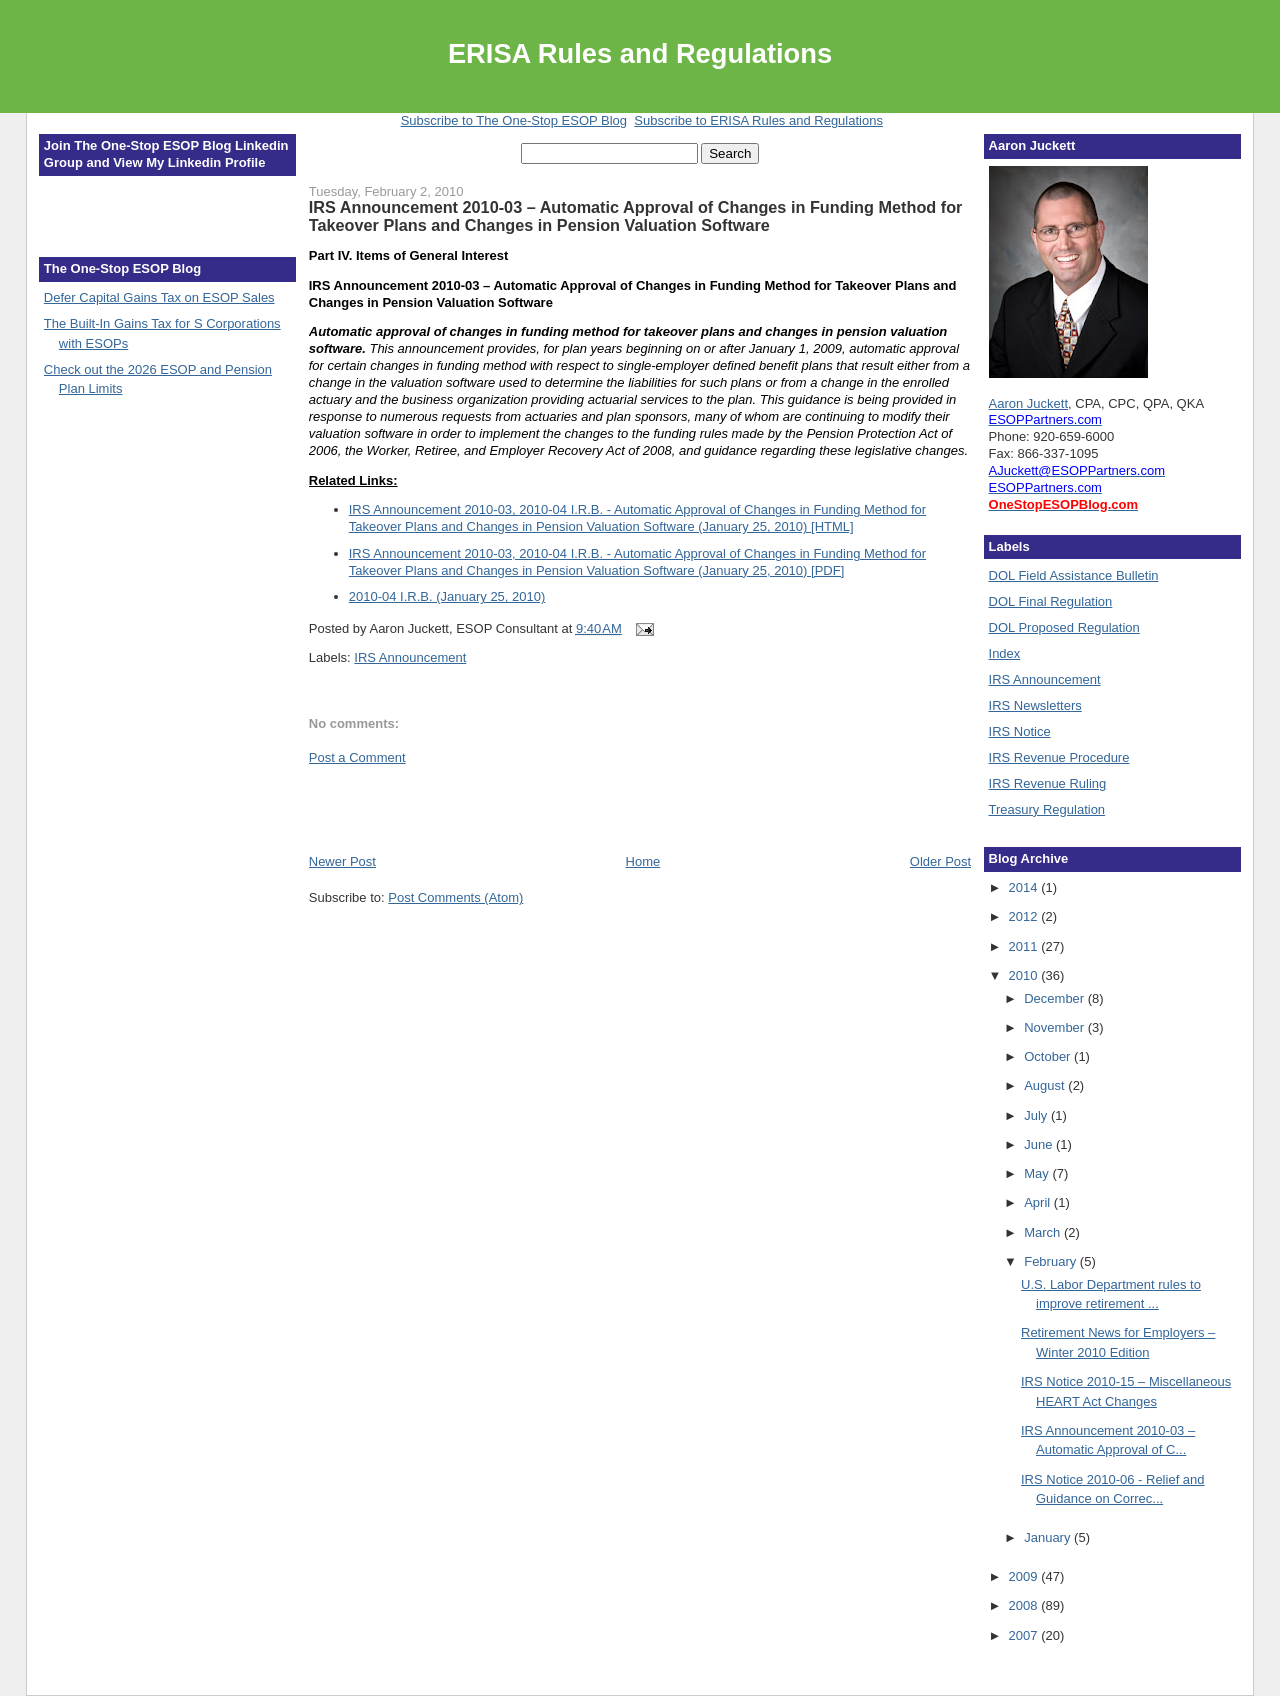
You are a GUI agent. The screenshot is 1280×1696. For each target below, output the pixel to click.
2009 (1025, 1576)
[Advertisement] (426, 808)
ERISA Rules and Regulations (640, 53)
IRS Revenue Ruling (1048, 783)
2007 (1025, 1635)
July (1037, 1115)
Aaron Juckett (1029, 403)
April (1039, 1202)
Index (1005, 653)
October (1049, 1056)
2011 (1025, 946)
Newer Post (342, 861)
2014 (1025, 887)
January (1049, 1537)
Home (643, 861)
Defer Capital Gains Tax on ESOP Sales (159, 297)
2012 (1025, 916)
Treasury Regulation (1047, 809)
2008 (1025, 1605)
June (1040, 1144)
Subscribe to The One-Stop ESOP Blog (514, 120)
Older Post (940, 861)
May (1038, 1173)
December (1056, 998)
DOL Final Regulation (1051, 601)
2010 (1025, 975)
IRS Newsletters (1035, 705)
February (1052, 1261)
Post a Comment (357, 757)
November (1056, 1027)
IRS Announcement (410, 657)
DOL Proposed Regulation (1064, 627)
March (1044, 1232)
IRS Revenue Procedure (1059, 757)
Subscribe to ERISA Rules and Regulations (758, 120)
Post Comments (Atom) (455, 897)
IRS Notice (1020, 731)
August (1046, 1085)
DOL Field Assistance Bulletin (1074, 575)
